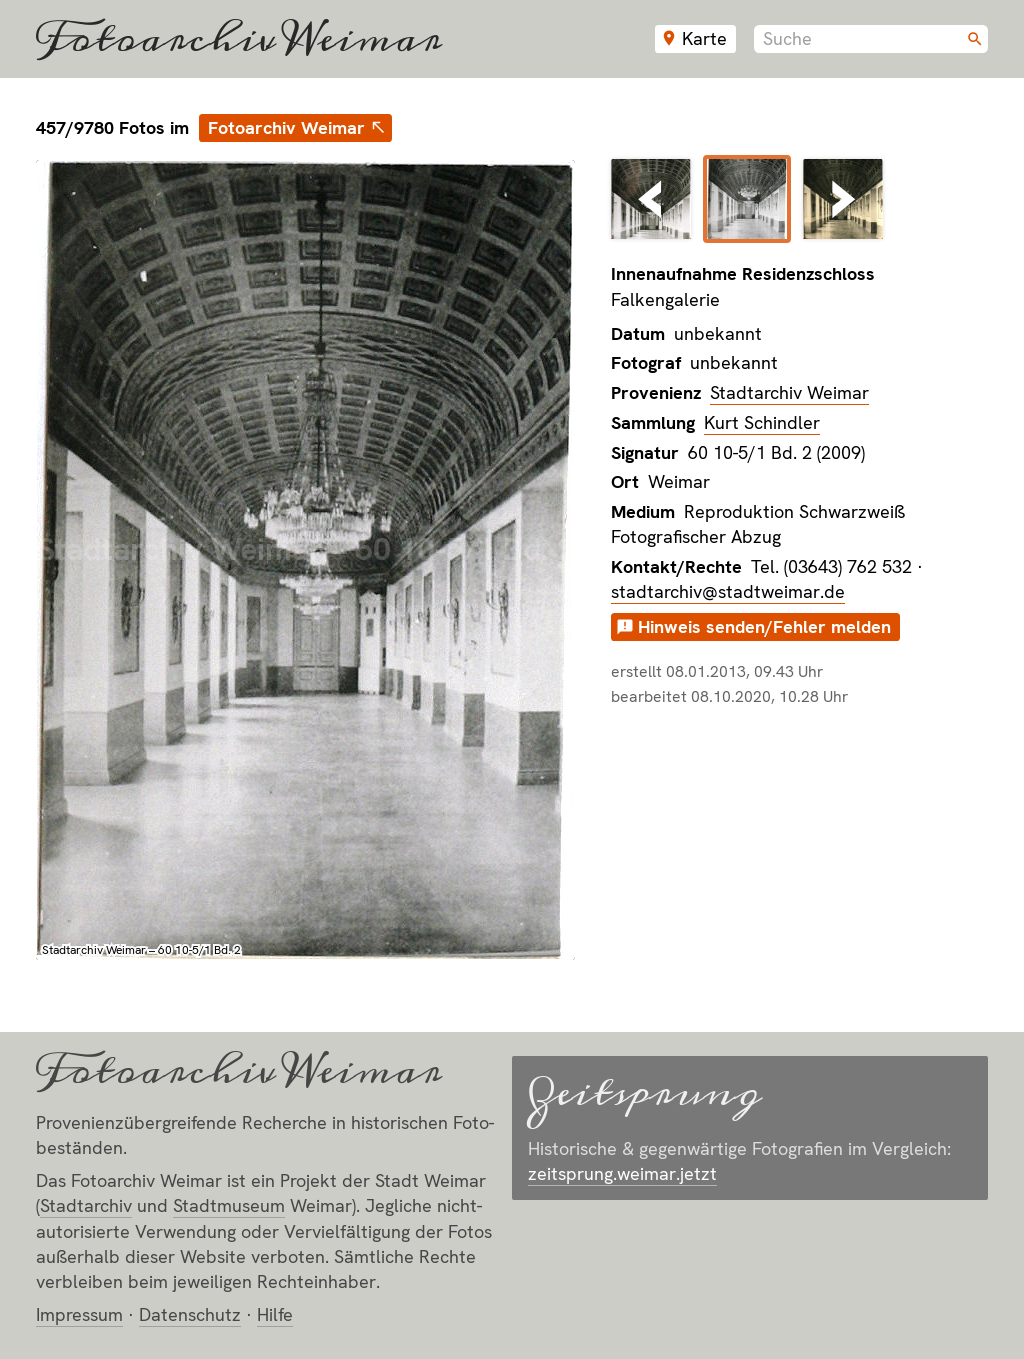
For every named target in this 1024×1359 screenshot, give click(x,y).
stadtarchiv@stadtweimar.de (728, 591)
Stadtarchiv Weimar (789, 392)
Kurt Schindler (762, 422)
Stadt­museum (229, 1205)
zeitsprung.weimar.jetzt (622, 1173)
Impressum (79, 1314)
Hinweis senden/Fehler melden (764, 626)
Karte (704, 38)
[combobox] (871, 39)
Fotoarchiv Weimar (239, 39)
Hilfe (275, 1314)
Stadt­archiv (86, 1205)
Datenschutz (190, 1314)
